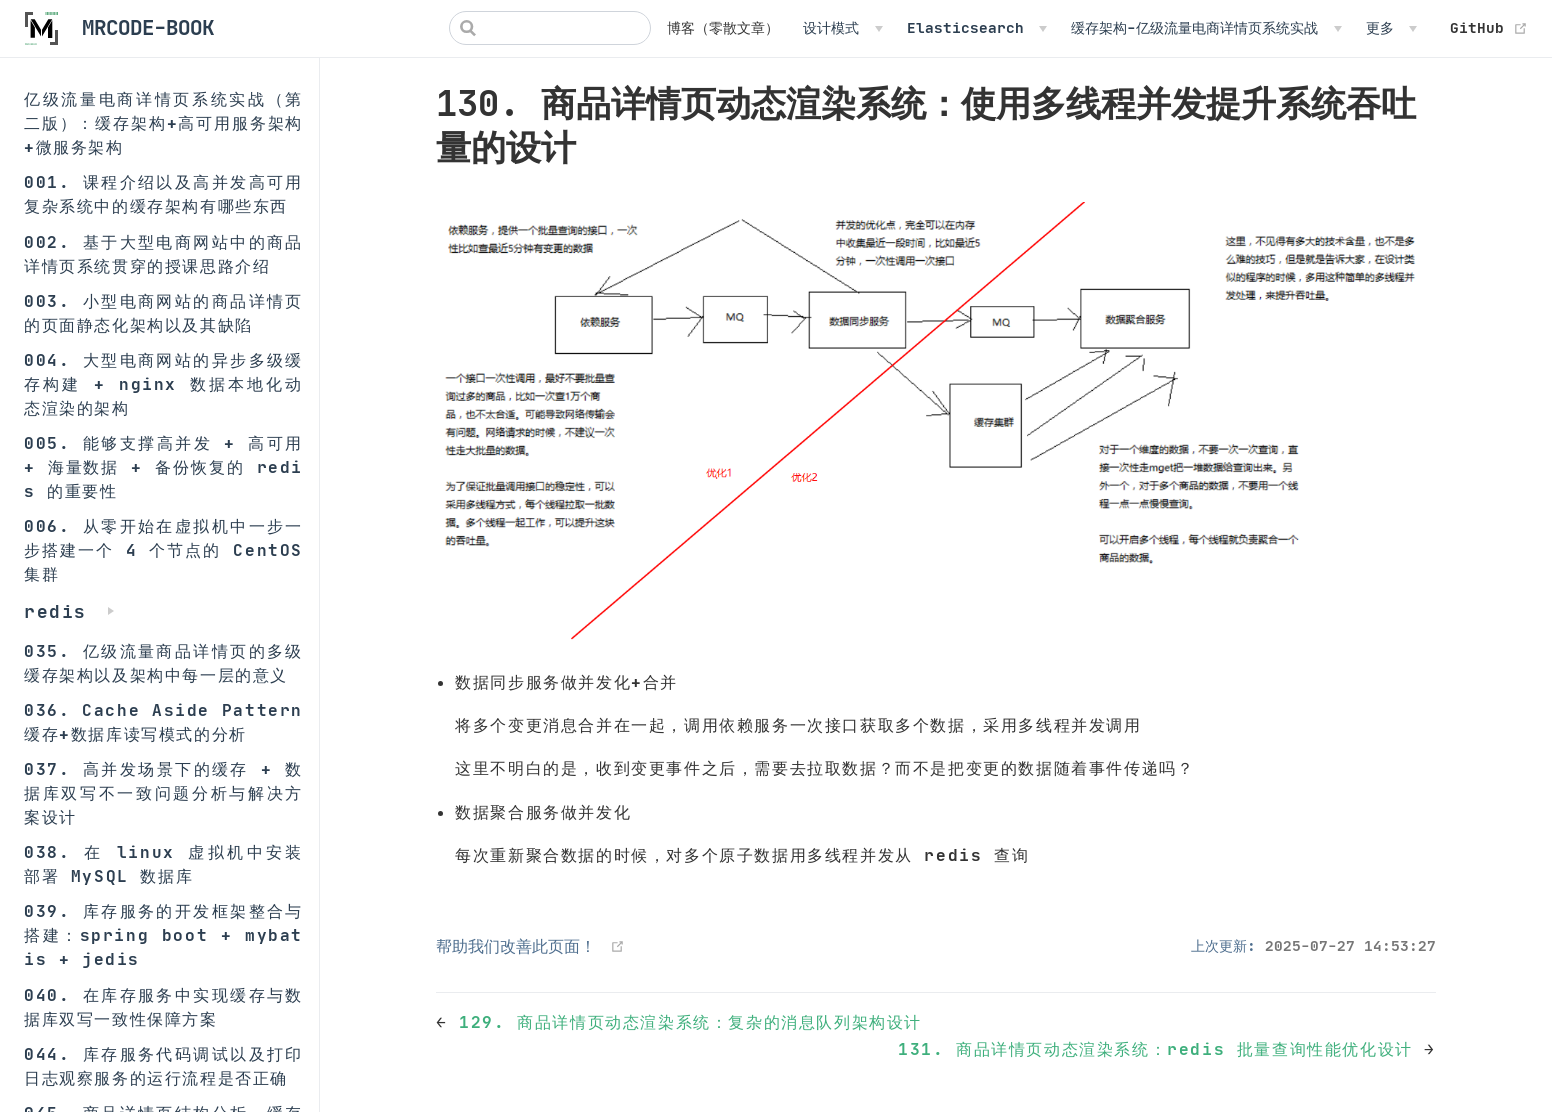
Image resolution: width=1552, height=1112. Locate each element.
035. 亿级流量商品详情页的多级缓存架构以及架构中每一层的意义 (163, 663)
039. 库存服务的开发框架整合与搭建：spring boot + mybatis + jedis (163, 935)
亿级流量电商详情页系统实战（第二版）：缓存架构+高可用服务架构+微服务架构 (163, 123)
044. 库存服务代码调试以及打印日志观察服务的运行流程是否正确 (163, 1066)
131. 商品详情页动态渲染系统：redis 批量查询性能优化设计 (1161, 1049)
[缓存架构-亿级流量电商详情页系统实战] (1206, 28)
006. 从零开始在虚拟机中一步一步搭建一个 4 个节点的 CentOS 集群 (163, 550)
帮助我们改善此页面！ (516, 946)
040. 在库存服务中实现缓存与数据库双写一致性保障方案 (163, 1007)
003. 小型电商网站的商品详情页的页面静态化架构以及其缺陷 (163, 313)
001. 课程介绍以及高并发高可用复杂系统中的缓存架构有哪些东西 (163, 194)
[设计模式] (842, 28)
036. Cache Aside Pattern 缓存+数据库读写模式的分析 (163, 722)
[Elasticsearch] (977, 28)
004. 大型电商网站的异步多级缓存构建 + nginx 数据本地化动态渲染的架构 (163, 384)
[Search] (550, 28)
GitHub (1489, 28)
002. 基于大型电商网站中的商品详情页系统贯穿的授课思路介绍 (163, 254)
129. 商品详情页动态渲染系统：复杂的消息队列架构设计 (690, 1022)
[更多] (1391, 28)
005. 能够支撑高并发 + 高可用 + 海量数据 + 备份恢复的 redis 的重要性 (163, 467)
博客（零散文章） (723, 28)
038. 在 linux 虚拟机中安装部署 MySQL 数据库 (163, 864)
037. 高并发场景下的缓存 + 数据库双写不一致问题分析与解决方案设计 (163, 793)
